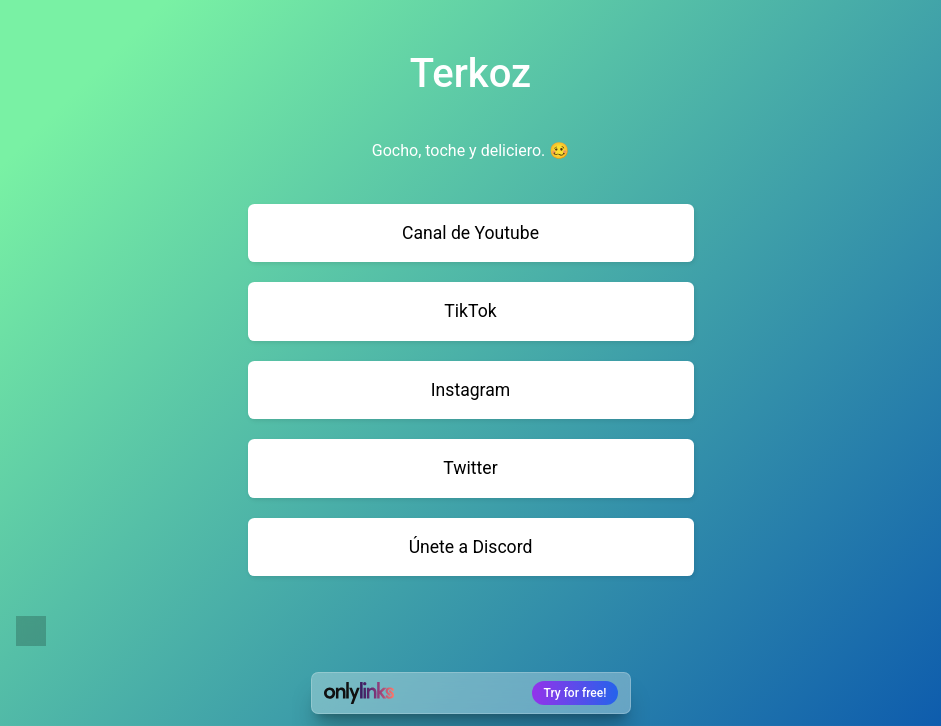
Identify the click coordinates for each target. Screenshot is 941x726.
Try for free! (575, 693)
